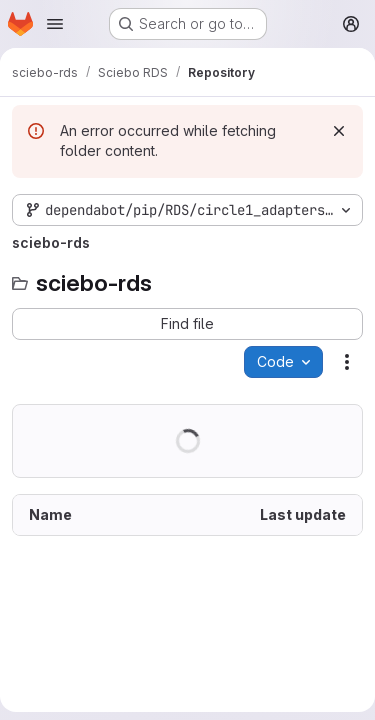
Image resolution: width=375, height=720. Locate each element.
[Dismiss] (339, 131)
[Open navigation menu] (55, 24)
